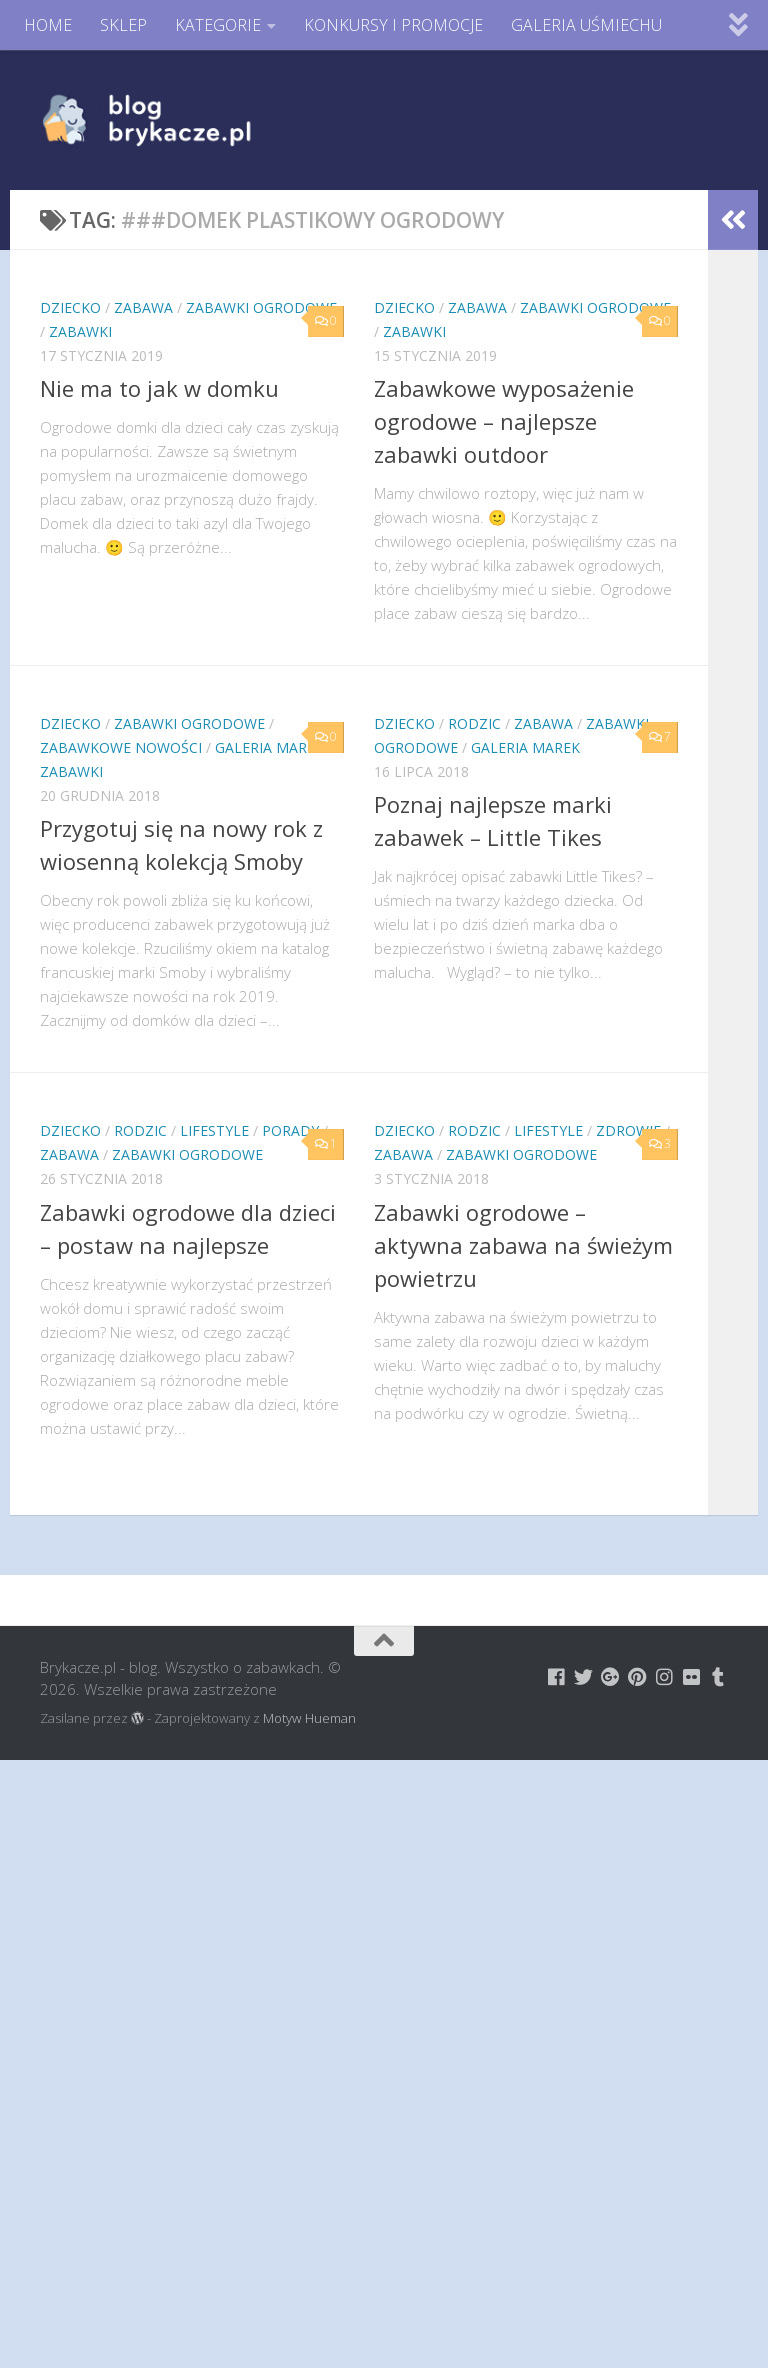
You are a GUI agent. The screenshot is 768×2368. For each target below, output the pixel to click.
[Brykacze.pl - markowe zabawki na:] (556, 1676)
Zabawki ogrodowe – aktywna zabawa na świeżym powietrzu (523, 1245)
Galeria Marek (269, 747)
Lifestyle (214, 1130)
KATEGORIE (218, 25)
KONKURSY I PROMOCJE (393, 25)
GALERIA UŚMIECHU (586, 25)
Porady (290, 1130)
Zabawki (80, 331)
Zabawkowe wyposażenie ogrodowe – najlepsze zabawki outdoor (504, 421)
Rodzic (474, 723)
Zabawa (143, 307)
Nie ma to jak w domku (159, 388)
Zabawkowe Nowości (121, 747)
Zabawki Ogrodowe (261, 307)
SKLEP (123, 25)
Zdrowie (628, 1130)
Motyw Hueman (309, 1718)
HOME (48, 25)
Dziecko (70, 307)
